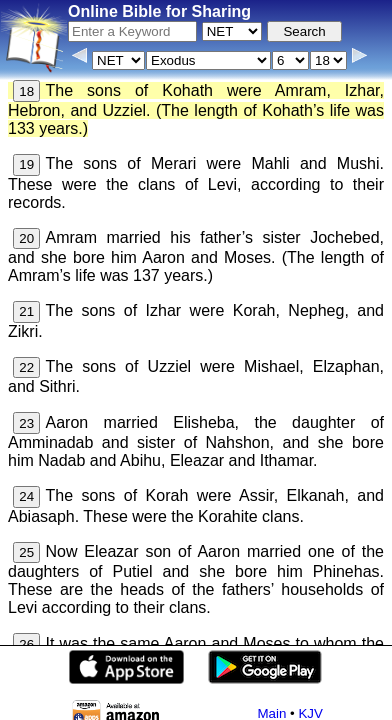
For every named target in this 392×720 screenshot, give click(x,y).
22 (26, 367)
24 (26, 496)
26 (26, 644)
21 (26, 311)
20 (26, 238)
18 (26, 91)
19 (26, 164)
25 (26, 552)
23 (26, 423)
